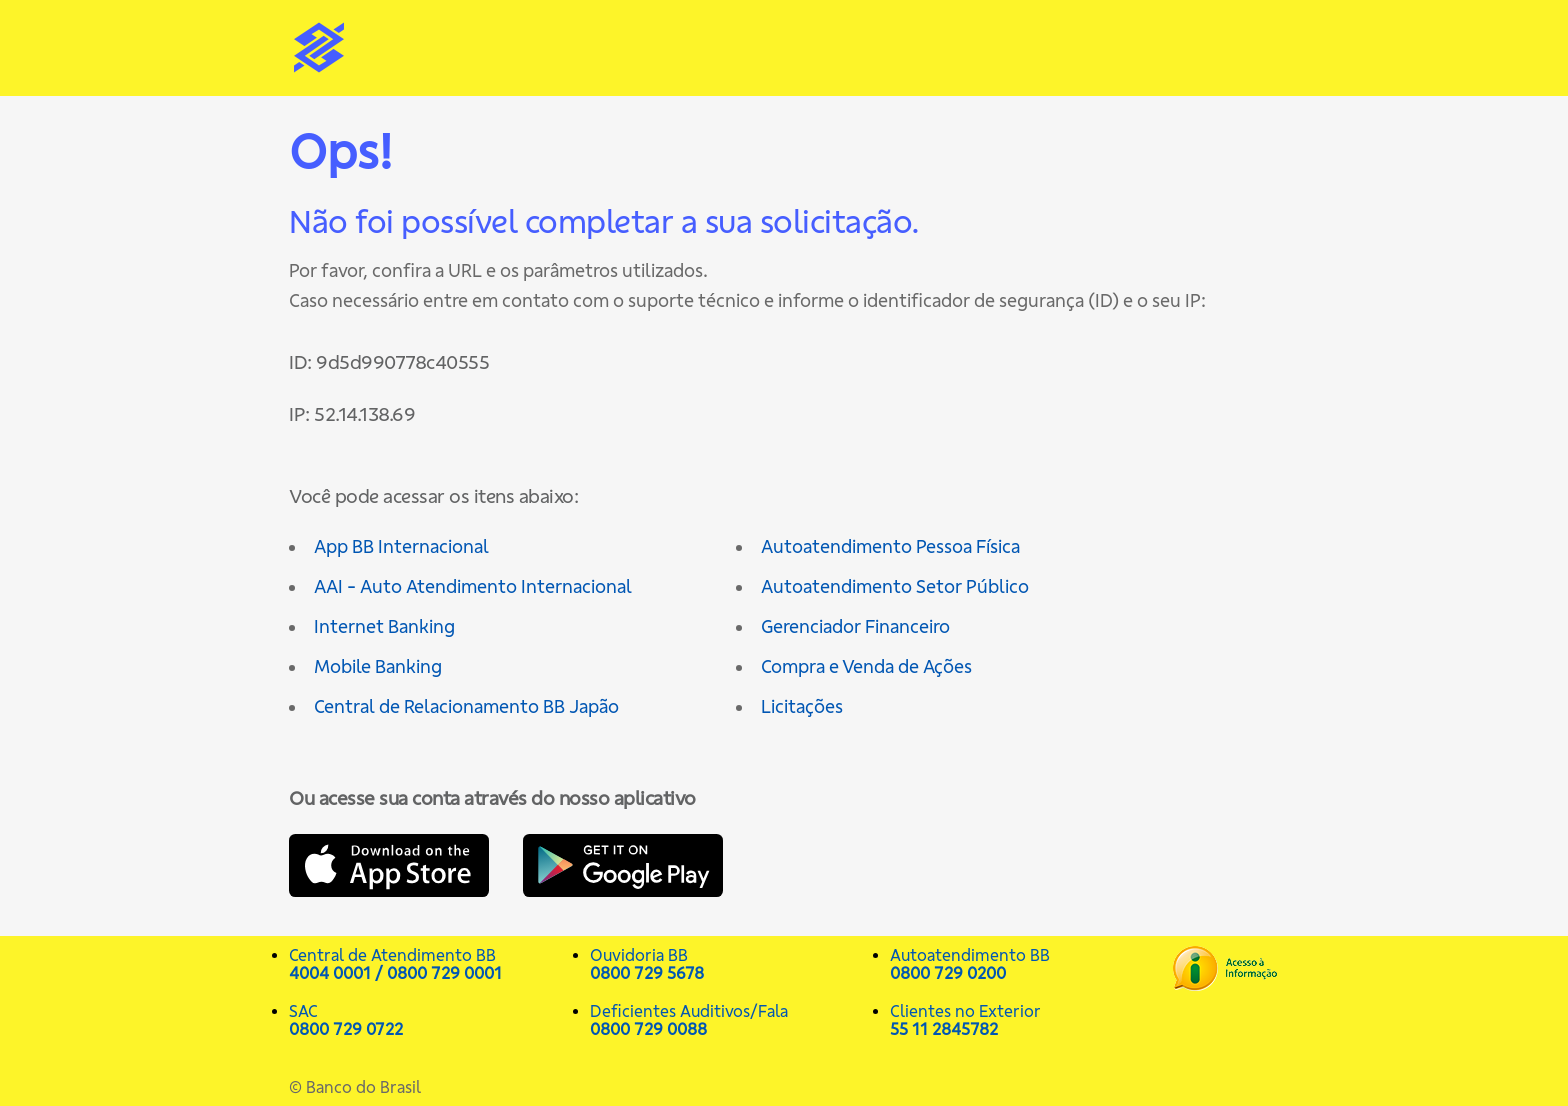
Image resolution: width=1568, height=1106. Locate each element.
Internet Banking (384, 626)
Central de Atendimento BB (429, 964)
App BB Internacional (401, 546)
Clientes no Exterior (1030, 1020)
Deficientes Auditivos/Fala (730, 1020)
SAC (429, 1020)
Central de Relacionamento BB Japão (466, 706)
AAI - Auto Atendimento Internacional (473, 586)
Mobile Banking (378, 666)
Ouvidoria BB (730, 964)
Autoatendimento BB (1030, 964)
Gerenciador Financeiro (855, 626)
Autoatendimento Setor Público (895, 586)
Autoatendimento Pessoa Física (890, 546)
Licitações (802, 706)
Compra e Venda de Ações (866, 666)
